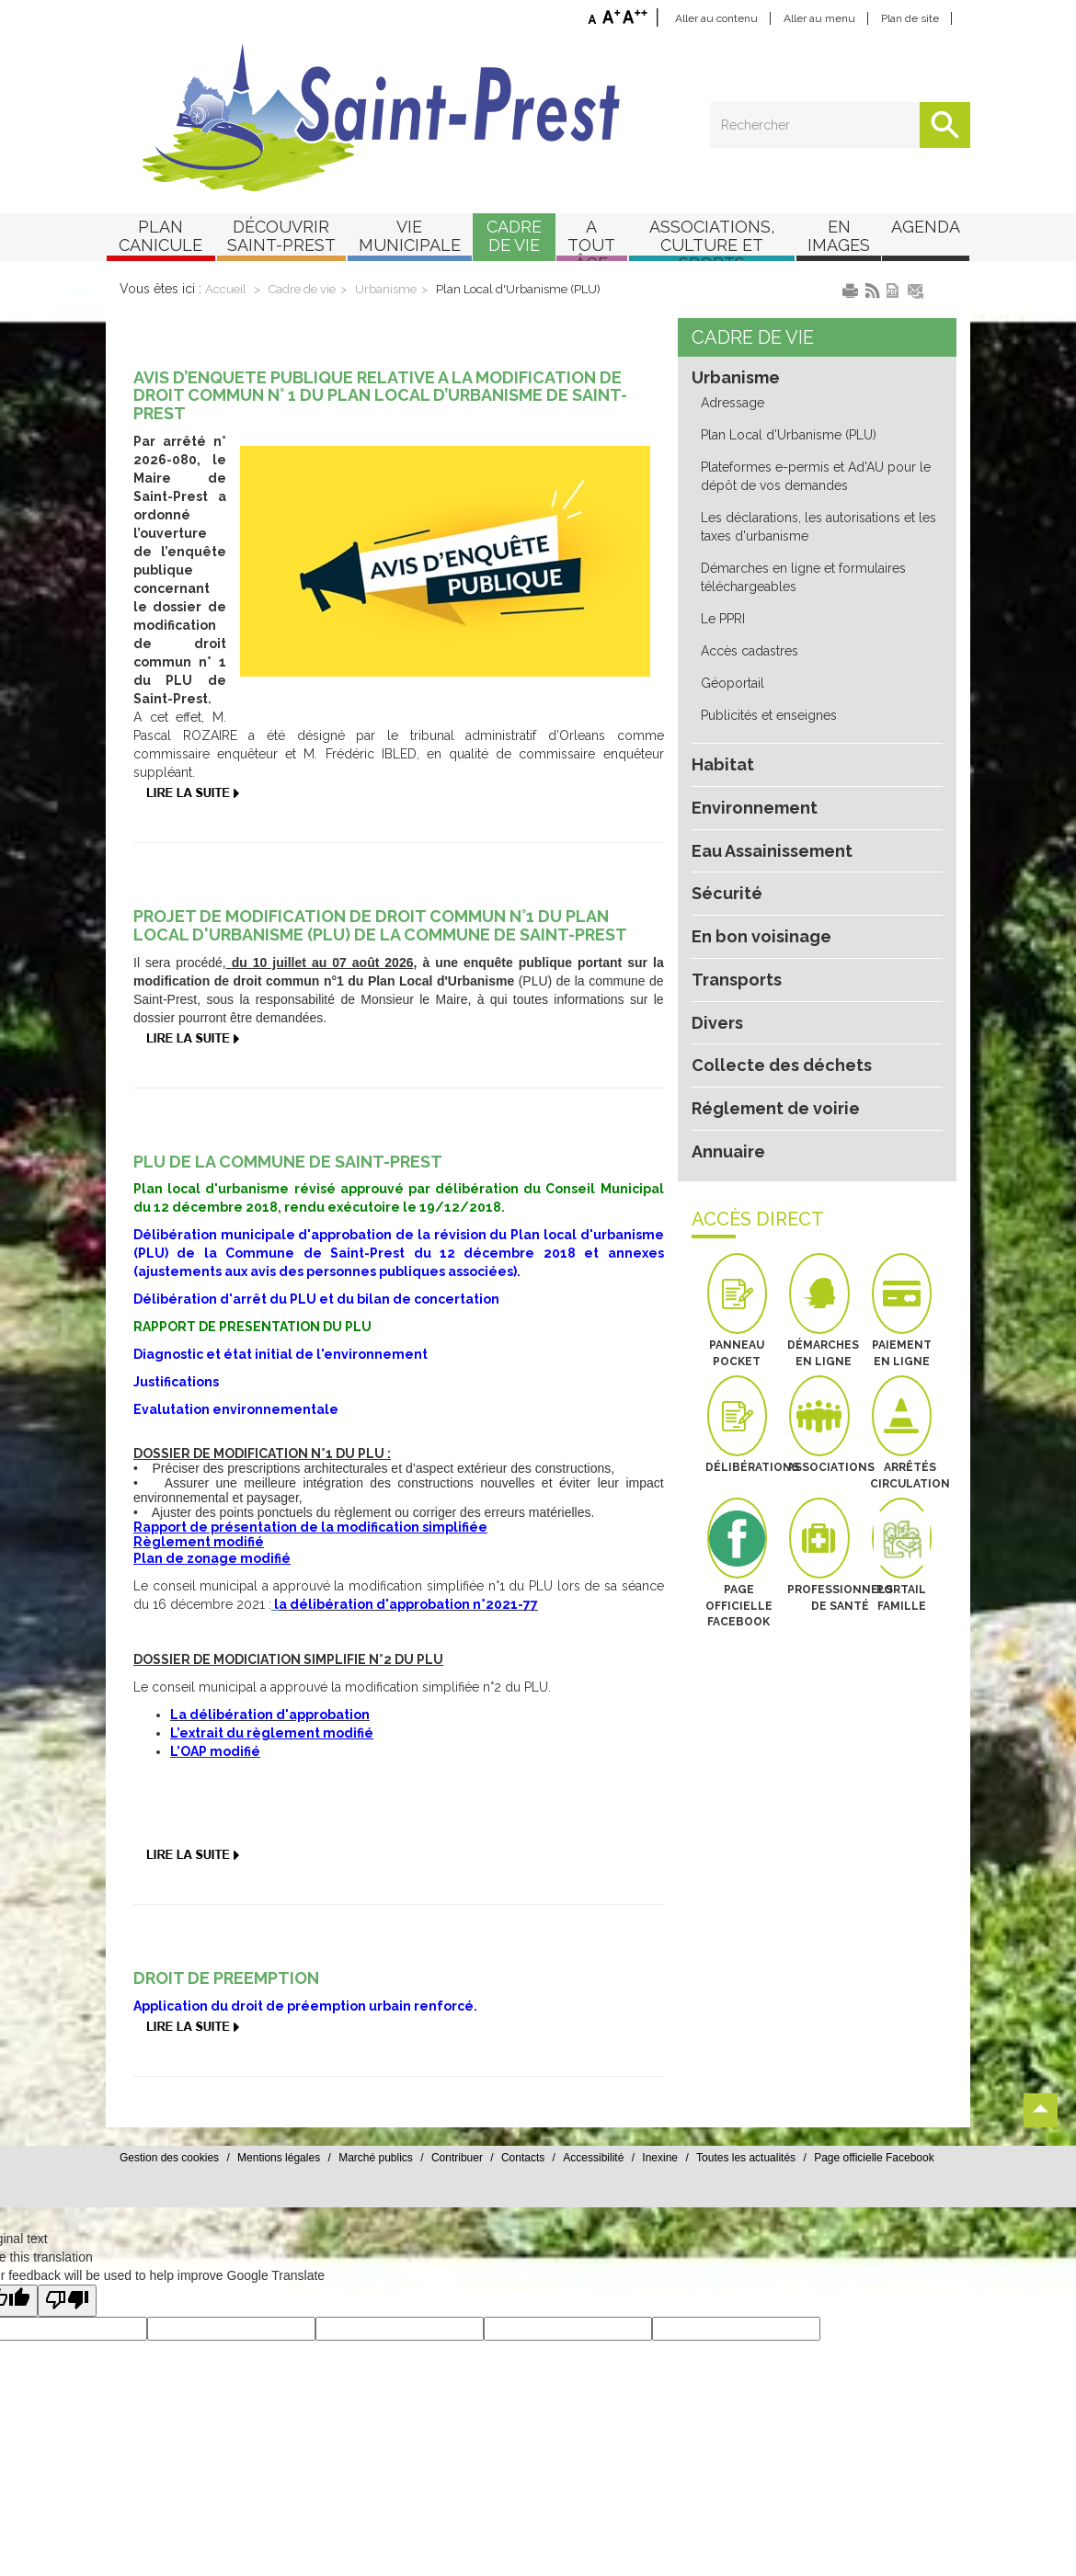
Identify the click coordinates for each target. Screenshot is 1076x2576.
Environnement (752, 770)
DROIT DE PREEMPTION (229, 1998)
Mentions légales (383, 2189)
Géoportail (731, 646)
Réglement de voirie (770, 1071)
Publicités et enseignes (766, 678)
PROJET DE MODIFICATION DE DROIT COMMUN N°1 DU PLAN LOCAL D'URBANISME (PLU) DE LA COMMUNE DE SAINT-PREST (390, 945)
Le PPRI (725, 582)
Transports (734, 942)
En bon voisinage (760, 899)
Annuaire (727, 1113)
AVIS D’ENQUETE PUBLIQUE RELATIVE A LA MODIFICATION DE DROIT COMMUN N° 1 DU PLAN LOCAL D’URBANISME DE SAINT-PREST (391, 434)
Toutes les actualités (850, 2189)
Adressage (731, 366)
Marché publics (480, 2189)
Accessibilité (699, 2189)
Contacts (627, 2189)
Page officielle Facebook (979, 2189)
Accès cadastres (748, 614)
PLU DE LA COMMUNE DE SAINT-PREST (293, 1181)
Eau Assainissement (772, 813)
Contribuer (562, 2189)
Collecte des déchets (774, 1028)
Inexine (766, 2189)
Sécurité (724, 856)
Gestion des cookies (274, 2189)
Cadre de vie (312, 308)
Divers (717, 984)
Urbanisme (395, 308)
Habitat (720, 727)
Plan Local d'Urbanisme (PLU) (523, 308)
